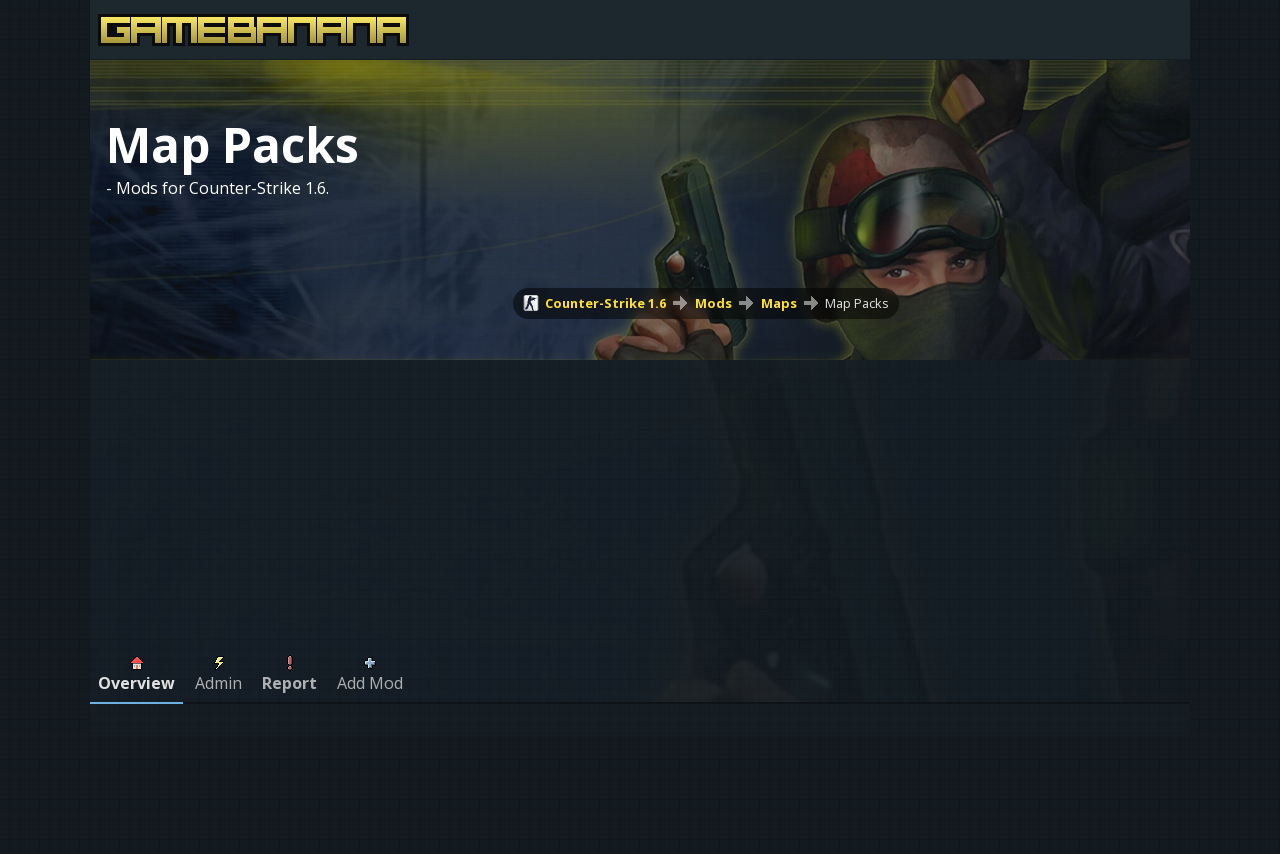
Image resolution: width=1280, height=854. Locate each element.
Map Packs (857, 303)
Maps (779, 303)
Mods (713, 303)
